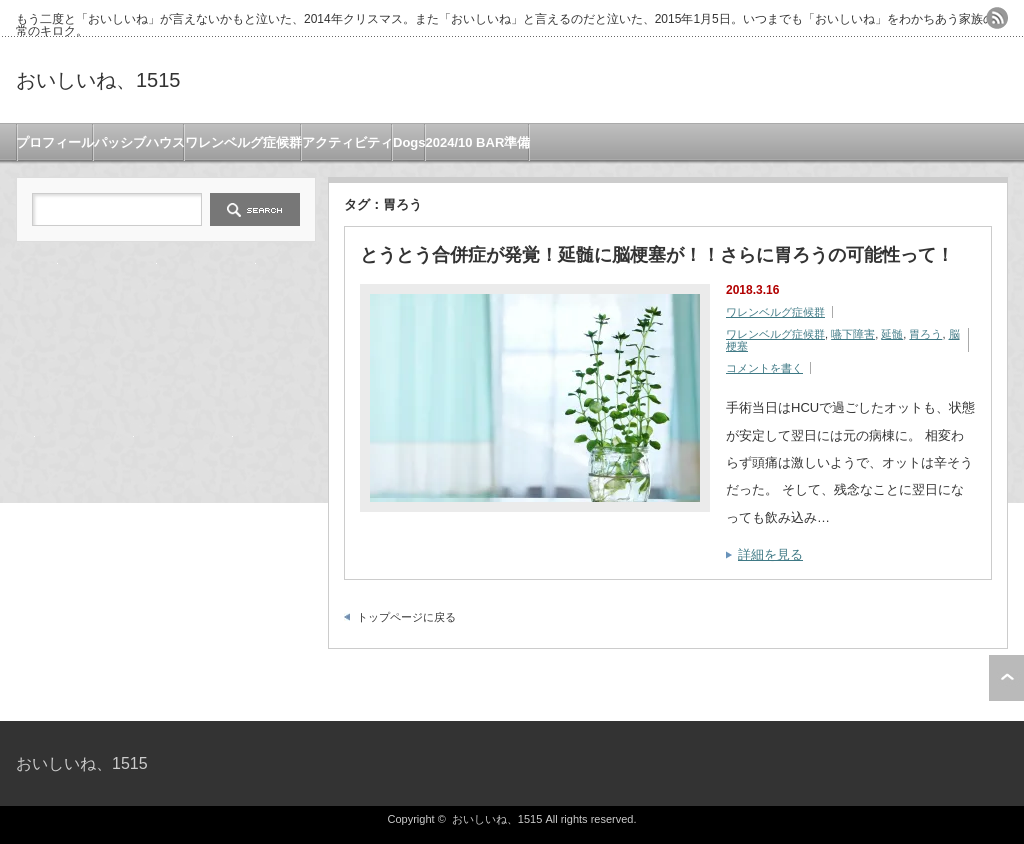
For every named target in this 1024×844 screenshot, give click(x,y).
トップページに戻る (406, 617)
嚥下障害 (853, 334)
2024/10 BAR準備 (478, 142)
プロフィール (55, 142)
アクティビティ (347, 142)
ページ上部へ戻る (1006, 678)
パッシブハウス (139, 142)
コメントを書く (764, 368)
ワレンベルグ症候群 (243, 142)
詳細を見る (770, 554)
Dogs (409, 142)
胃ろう (925, 334)
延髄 (892, 334)
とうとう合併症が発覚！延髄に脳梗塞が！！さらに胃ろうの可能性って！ (657, 255)
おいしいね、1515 (98, 80)
